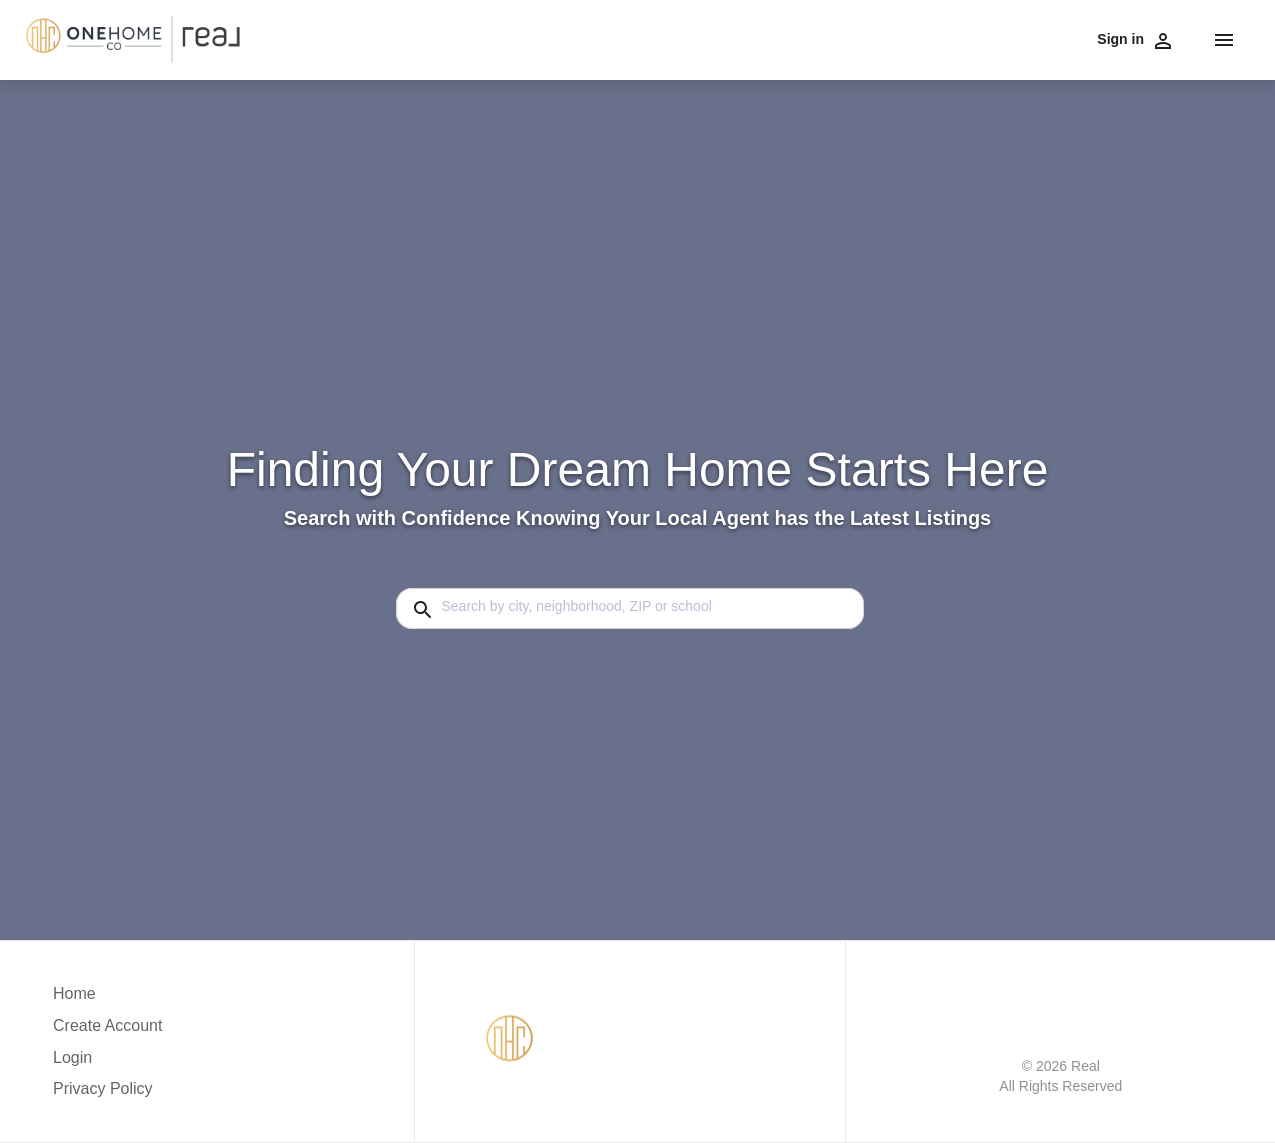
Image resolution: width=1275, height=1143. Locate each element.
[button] (107, 1063)
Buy (548, 38)
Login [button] (72, 1057)
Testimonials (874, 38)
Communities (649, 38)
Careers (799, 38)
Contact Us (1008, 38)
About (943, 38)
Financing (732, 38)
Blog (1069, 38)
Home (1113, 38)
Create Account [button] (107, 1025)
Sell (584, 38)
